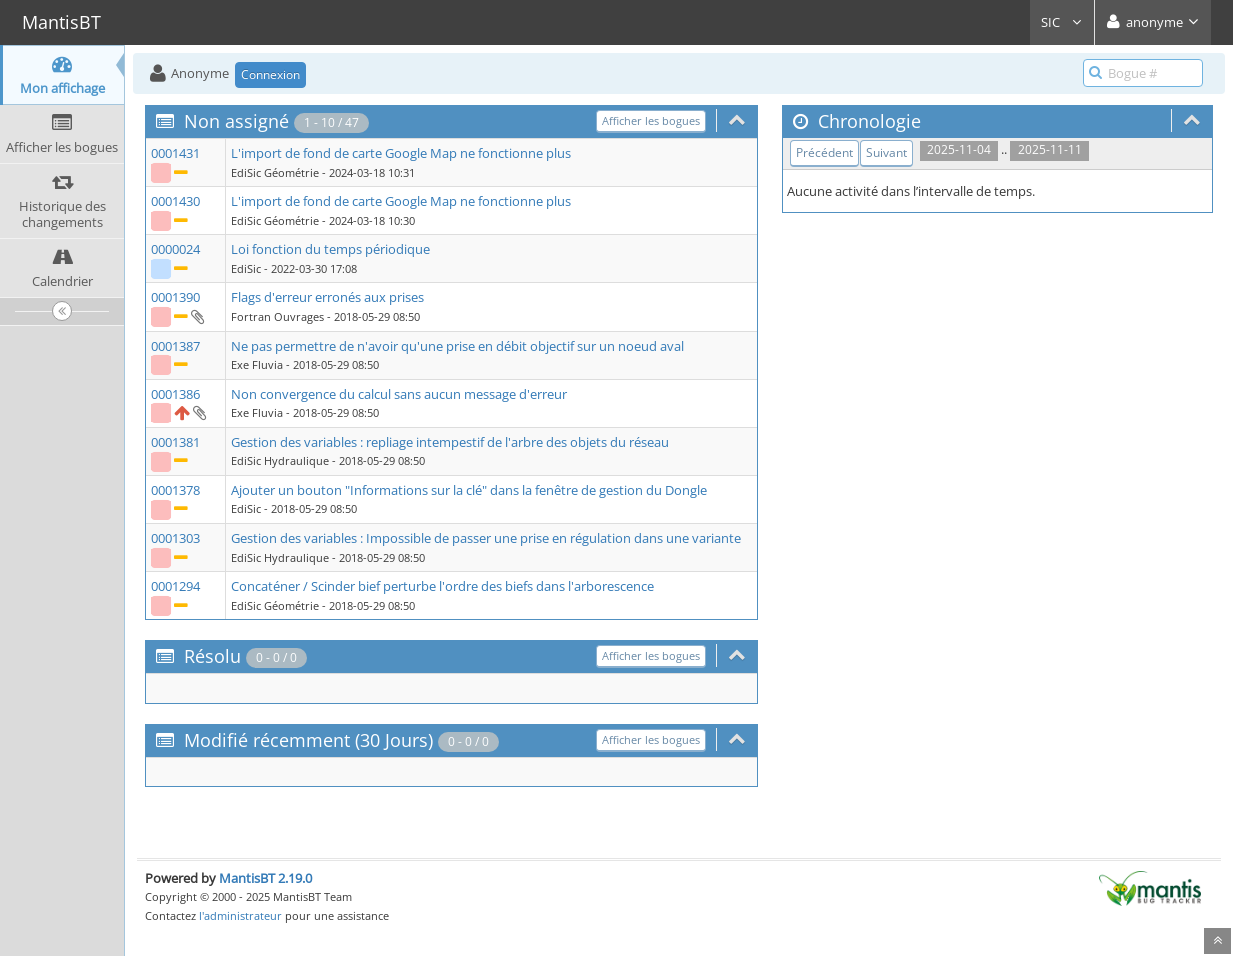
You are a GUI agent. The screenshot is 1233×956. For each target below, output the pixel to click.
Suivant (886, 152)
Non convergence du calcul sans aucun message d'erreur (399, 394)
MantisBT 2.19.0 (265, 878)
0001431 (175, 153)
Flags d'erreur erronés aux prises (327, 297)
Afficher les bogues (651, 120)
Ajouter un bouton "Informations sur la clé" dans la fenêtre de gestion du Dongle (469, 490)
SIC (1062, 22)
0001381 (175, 442)
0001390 (175, 297)
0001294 (175, 586)
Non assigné (236, 121)
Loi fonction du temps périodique (330, 249)
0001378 (175, 490)
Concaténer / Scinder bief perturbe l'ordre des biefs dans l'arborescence (442, 586)
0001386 (175, 394)
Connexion (270, 74)
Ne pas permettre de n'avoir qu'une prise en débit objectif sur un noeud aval (457, 346)
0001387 (175, 346)
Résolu (212, 656)
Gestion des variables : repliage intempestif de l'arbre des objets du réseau (450, 442)
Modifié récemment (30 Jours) (308, 740)
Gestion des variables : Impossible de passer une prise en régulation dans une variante (486, 538)
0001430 (175, 201)
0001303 (175, 538)
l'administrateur (240, 915)
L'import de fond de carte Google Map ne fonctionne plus (401, 153)
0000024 (175, 249)
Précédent (824, 152)
